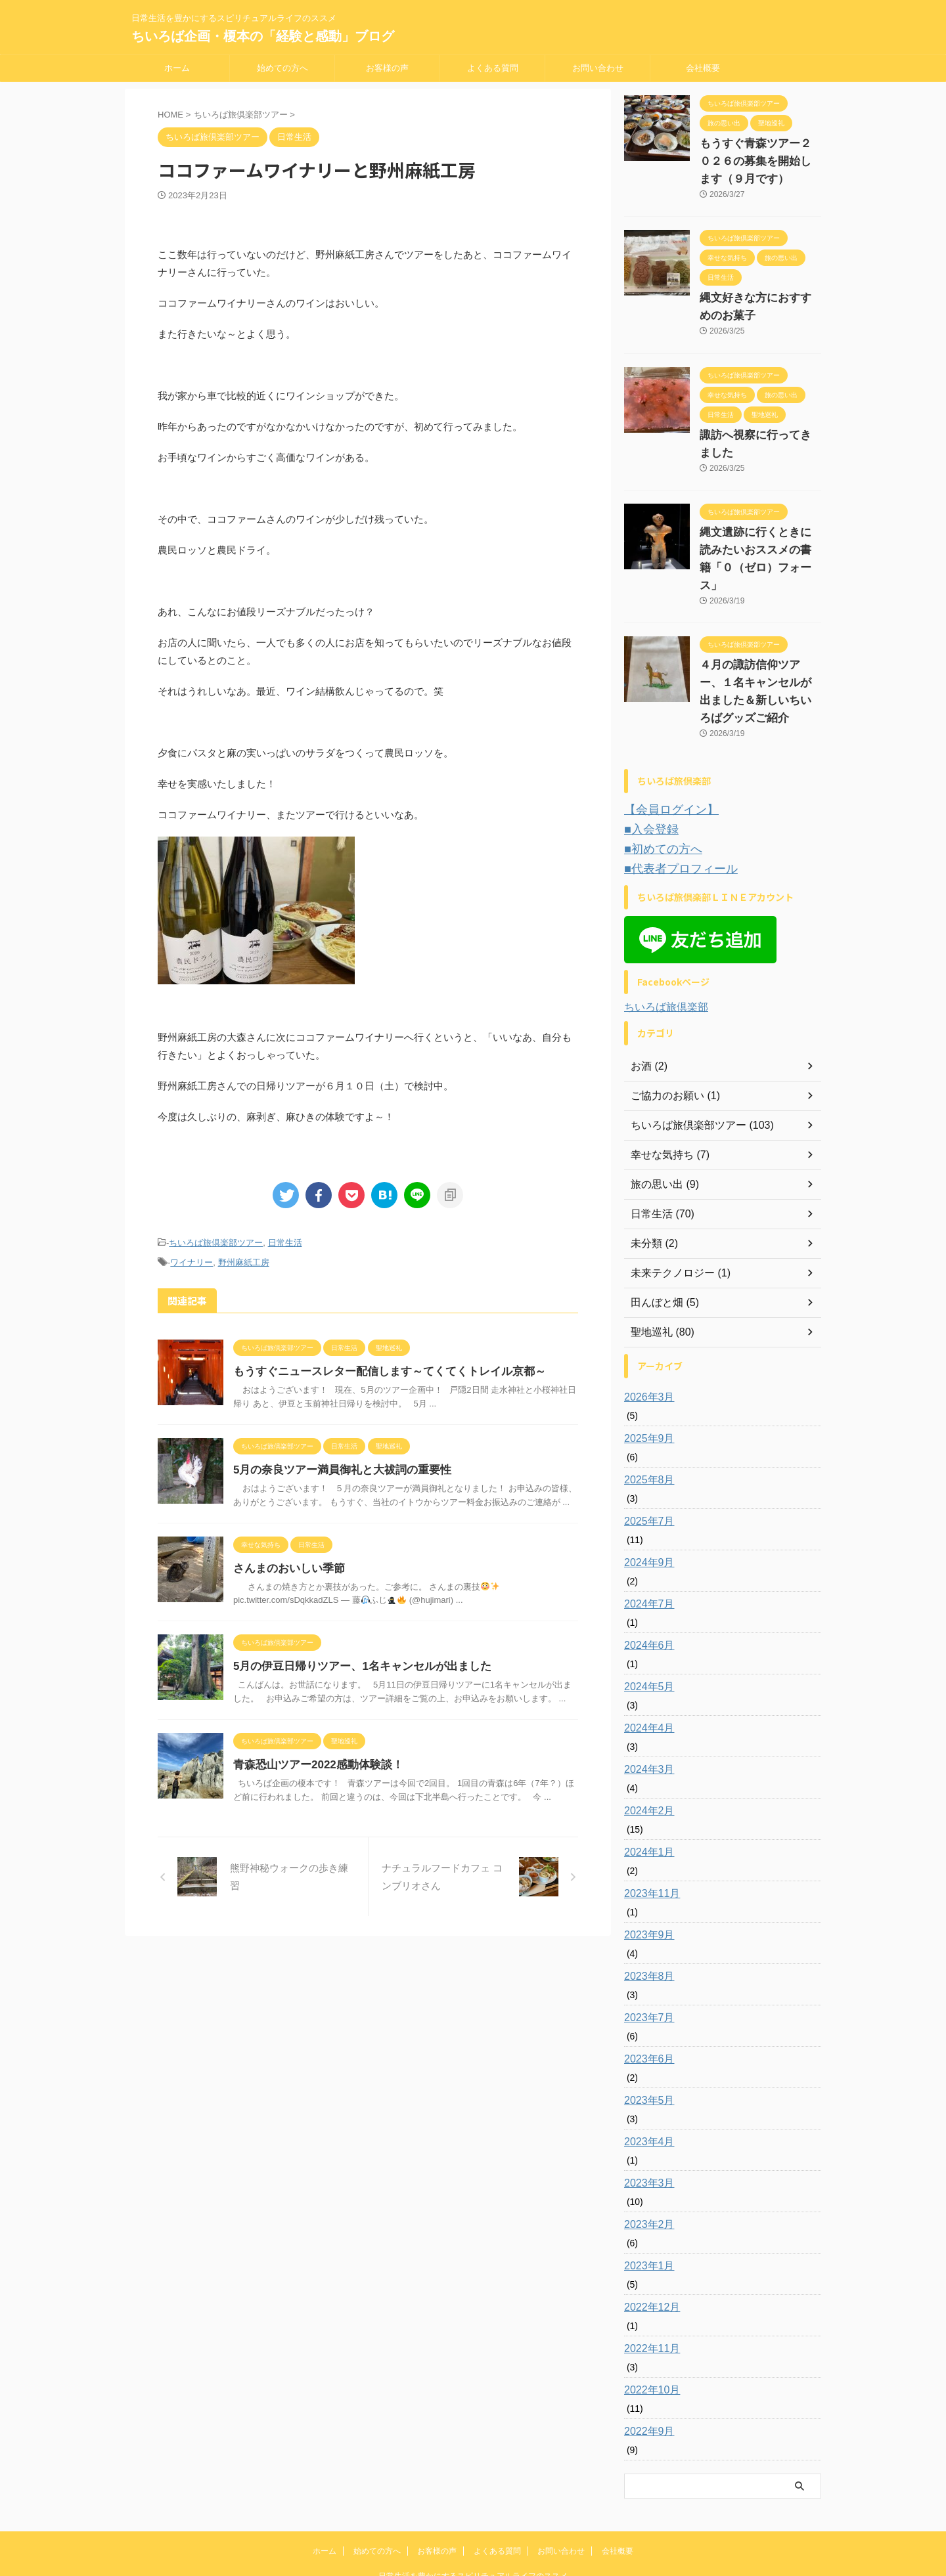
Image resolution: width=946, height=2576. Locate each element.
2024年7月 (646, 1543)
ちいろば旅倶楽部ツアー (216, 1242)
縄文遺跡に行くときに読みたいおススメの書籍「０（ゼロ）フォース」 (759, 533)
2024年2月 (646, 1750)
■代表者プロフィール (671, 808)
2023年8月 (646, 1915)
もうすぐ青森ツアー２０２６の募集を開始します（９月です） (759, 162)
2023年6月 (646, 1998)
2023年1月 (646, 2205)
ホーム (177, 68)
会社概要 (703, 68)
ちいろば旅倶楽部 (666, 945)
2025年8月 (646, 1419)
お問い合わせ (597, 68)
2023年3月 (646, 2122)
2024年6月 (646, 1584)
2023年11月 (648, 1832)
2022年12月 (648, 2246)
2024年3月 (646, 1708)
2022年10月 (648, 2329)
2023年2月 (646, 2163)
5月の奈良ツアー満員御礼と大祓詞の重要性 (336, 1466)
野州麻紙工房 (243, 1260)
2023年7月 (646, 1957)
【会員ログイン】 (663, 755)
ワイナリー (191, 1260)
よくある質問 (492, 68)
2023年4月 (646, 2081)
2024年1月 (646, 1791)
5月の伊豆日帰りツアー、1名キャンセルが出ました (354, 1662)
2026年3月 (646, 1336)
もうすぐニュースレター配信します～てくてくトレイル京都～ (380, 1367)
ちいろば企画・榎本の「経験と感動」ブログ (262, 36)
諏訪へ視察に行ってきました (759, 435)
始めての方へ (282, 68)
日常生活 (285, 1242)
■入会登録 (646, 773)
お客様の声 (387, 68)
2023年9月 (646, 1874)
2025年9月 (646, 1377)
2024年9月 (646, 1501)
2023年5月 (646, 2039)
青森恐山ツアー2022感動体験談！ (313, 1760)
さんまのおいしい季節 (285, 1564)
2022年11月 (648, 2287)
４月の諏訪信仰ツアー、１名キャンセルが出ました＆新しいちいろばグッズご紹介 (759, 647)
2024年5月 (646, 1626)
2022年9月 (646, 2370)
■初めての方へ (656, 791)
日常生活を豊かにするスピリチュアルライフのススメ (473, 2515)
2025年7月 (646, 1460)
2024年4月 (646, 1667)
